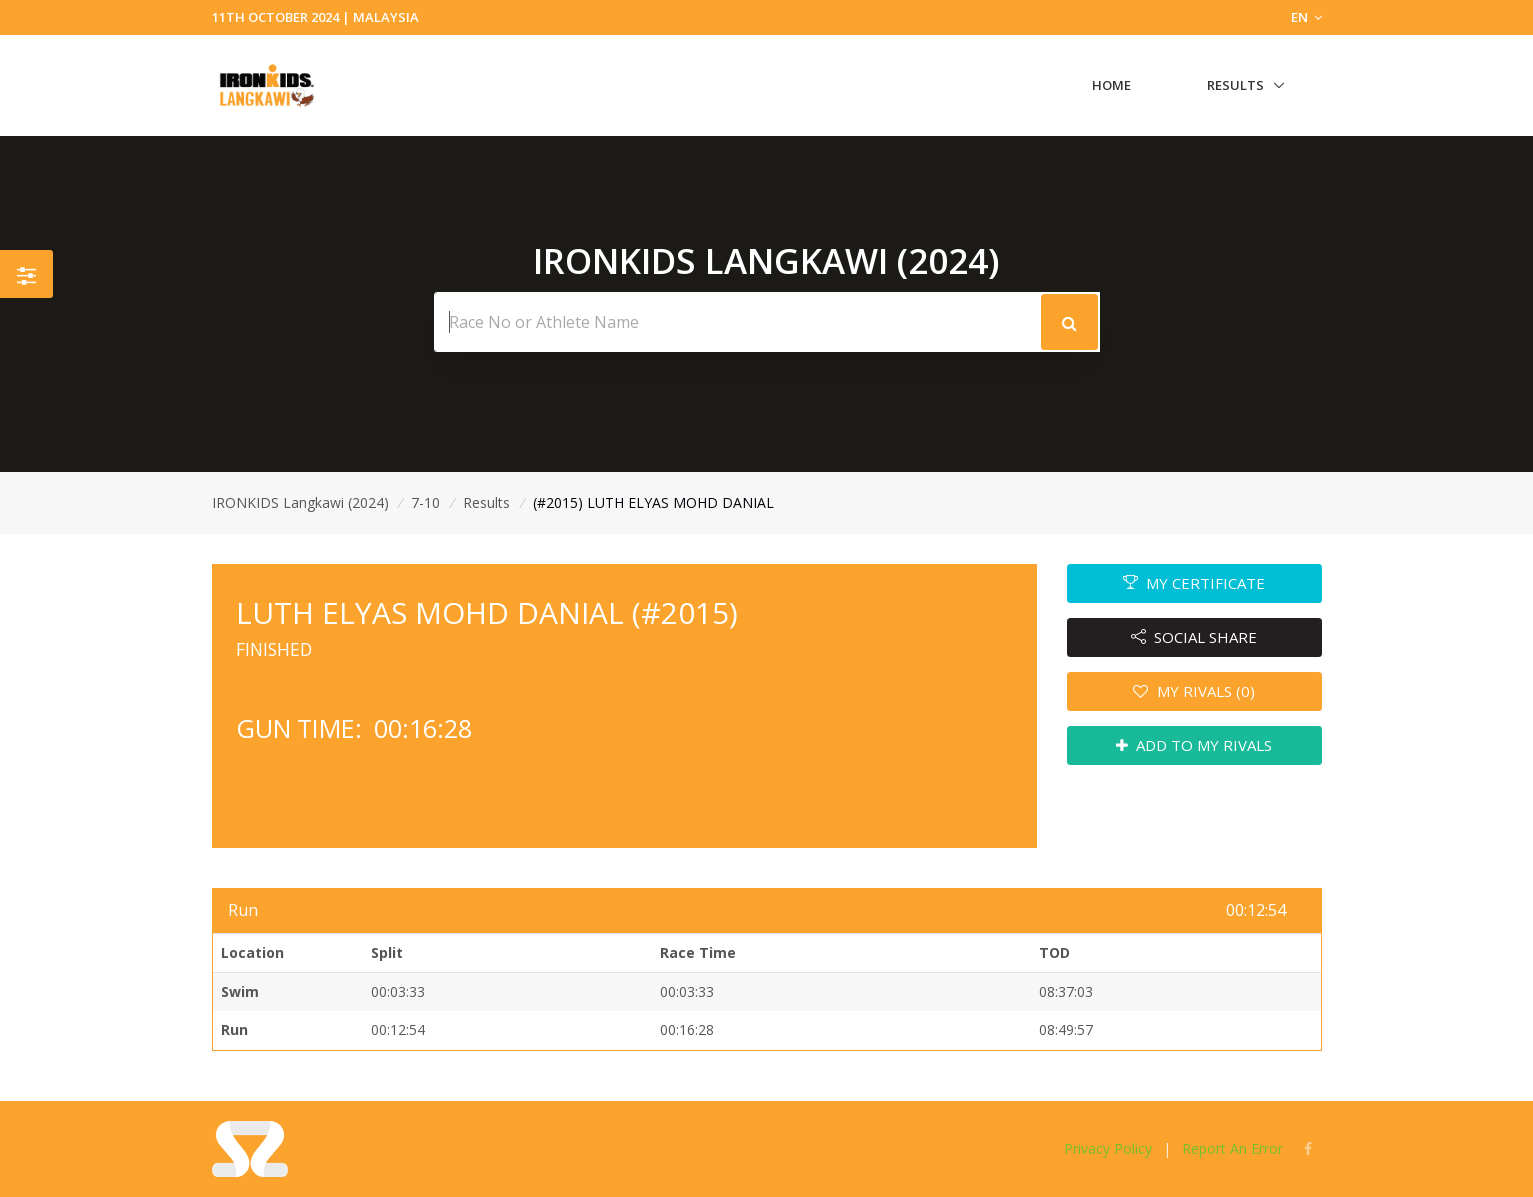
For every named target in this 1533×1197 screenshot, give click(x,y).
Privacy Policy (1108, 1148)
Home (1111, 85)
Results (1235, 85)
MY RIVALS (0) (1194, 691)
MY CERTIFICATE (1194, 583)
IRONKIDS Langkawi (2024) (300, 502)
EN (1306, 17)
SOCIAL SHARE (1194, 637)
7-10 (425, 502)
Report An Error (1232, 1148)
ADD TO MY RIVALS (1194, 745)
